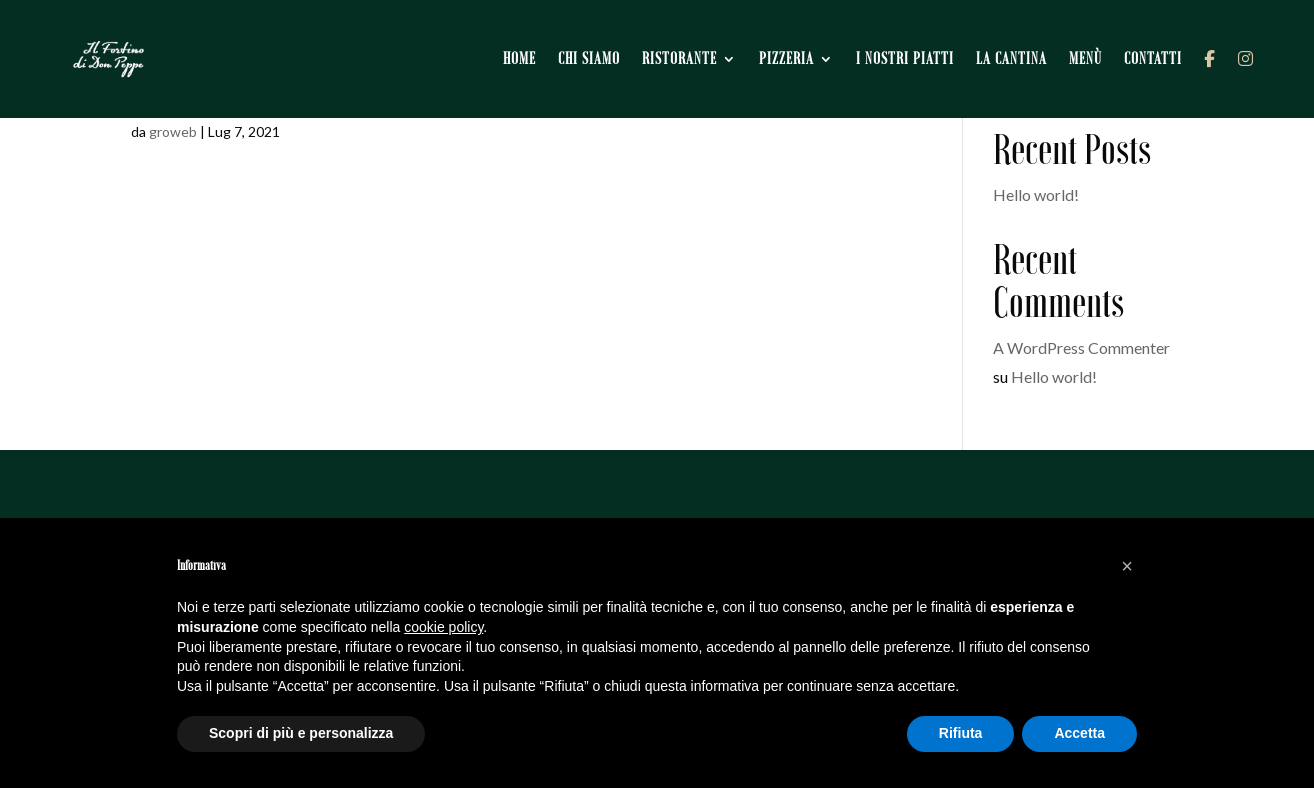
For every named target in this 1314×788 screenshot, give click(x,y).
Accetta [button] (1079, 733)
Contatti (1160, 49)
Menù (1092, 49)
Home (526, 49)
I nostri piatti (912, 49)
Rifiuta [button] (961, 733)
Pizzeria (793, 49)
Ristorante (686, 49)
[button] (1127, 566)
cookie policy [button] (443, 627)
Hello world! (1036, 194)
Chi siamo (596, 49)
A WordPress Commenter (1081, 347)
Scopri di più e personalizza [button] (301, 733)
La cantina (1018, 49)
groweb (173, 131)
